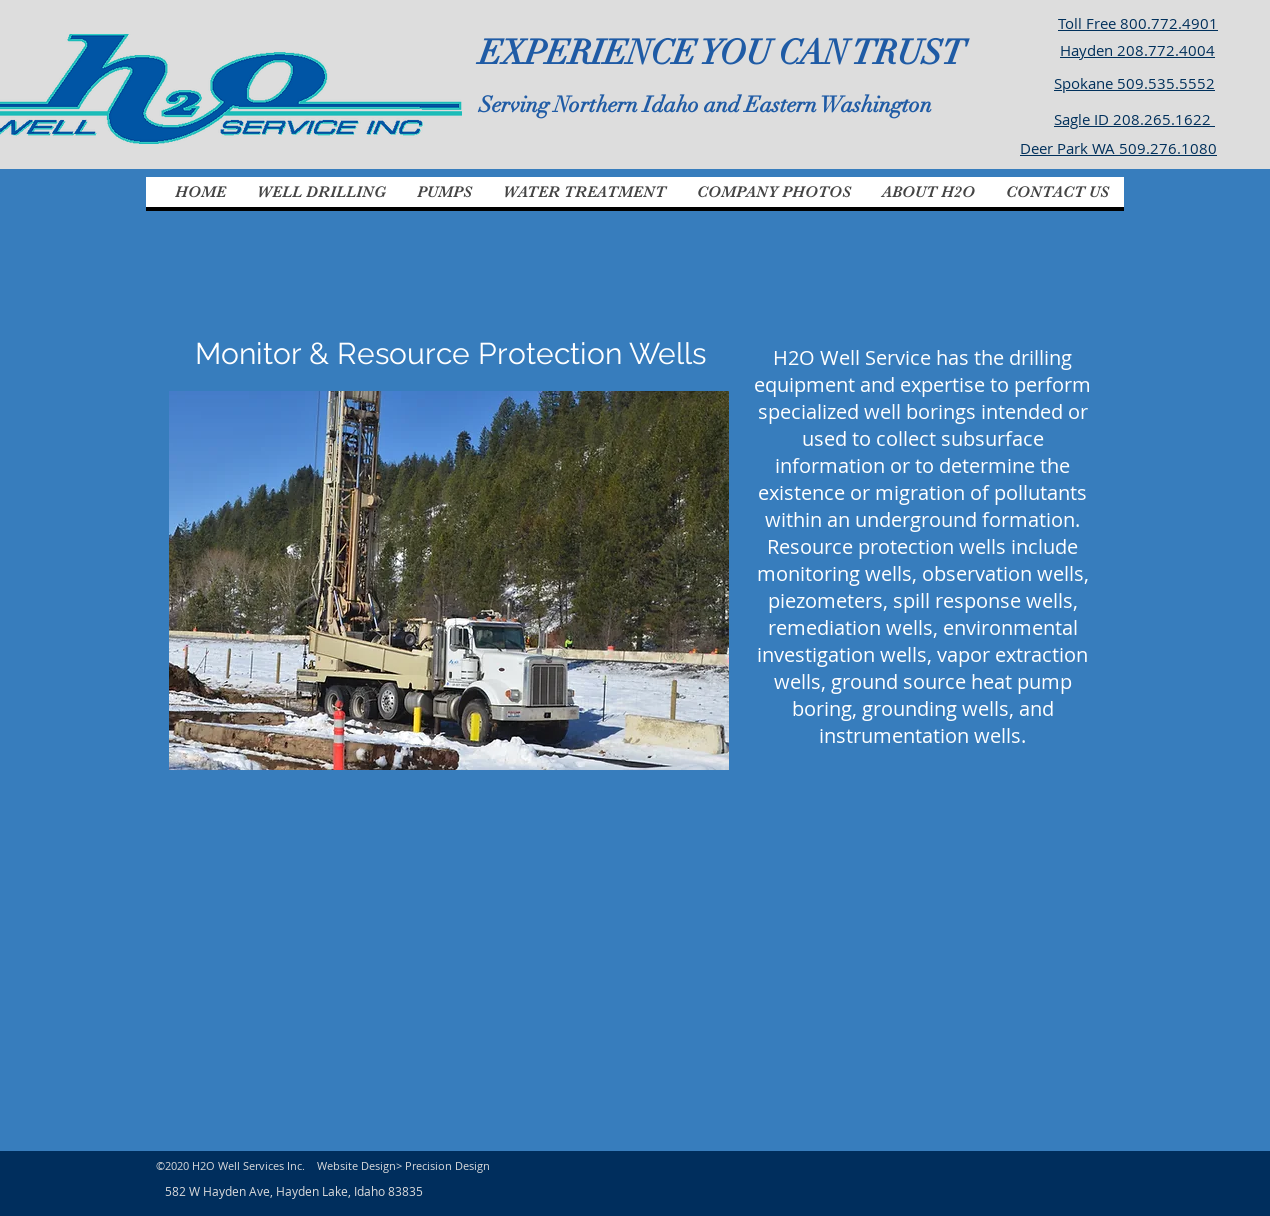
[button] (321, 192)
